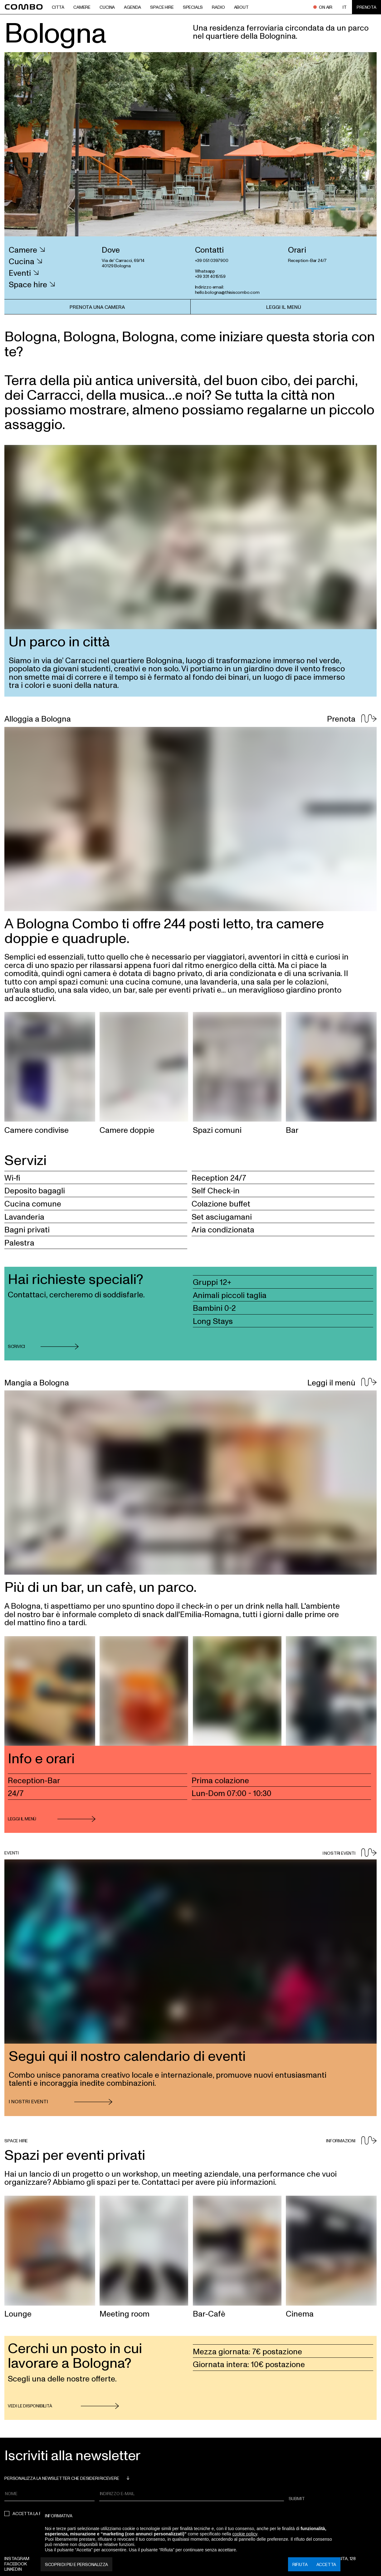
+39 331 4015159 (210, 276)
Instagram (16, 2558)
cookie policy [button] (244, 2533)
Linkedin (13, 2569)
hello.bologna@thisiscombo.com (227, 292)
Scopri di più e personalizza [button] (76, 2564)
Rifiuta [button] (300, 2564)
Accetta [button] (326, 2564)
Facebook (15, 2563)
